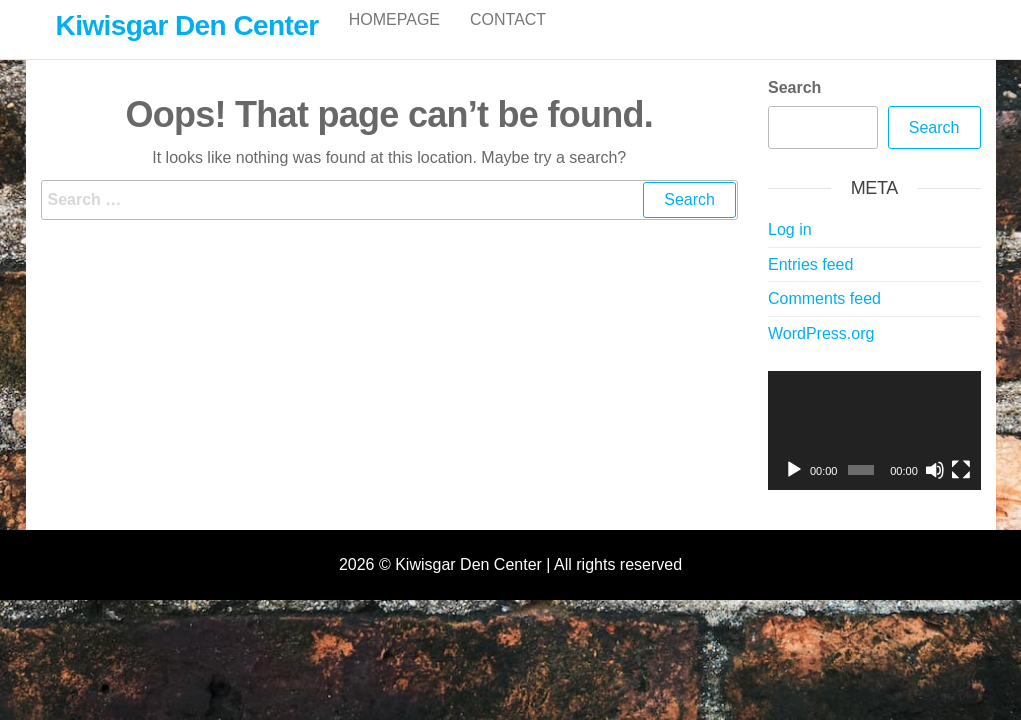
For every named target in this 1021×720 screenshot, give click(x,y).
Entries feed (810, 285)
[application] (874, 452)
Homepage (394, 39)
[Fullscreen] (961, 491)
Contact (508, 39)
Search (794, 108)
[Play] (794, 491)
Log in (790, 250)
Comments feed (824, 319)
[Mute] (935, 491)
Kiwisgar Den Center (187, 25)
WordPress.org (821, 354)
